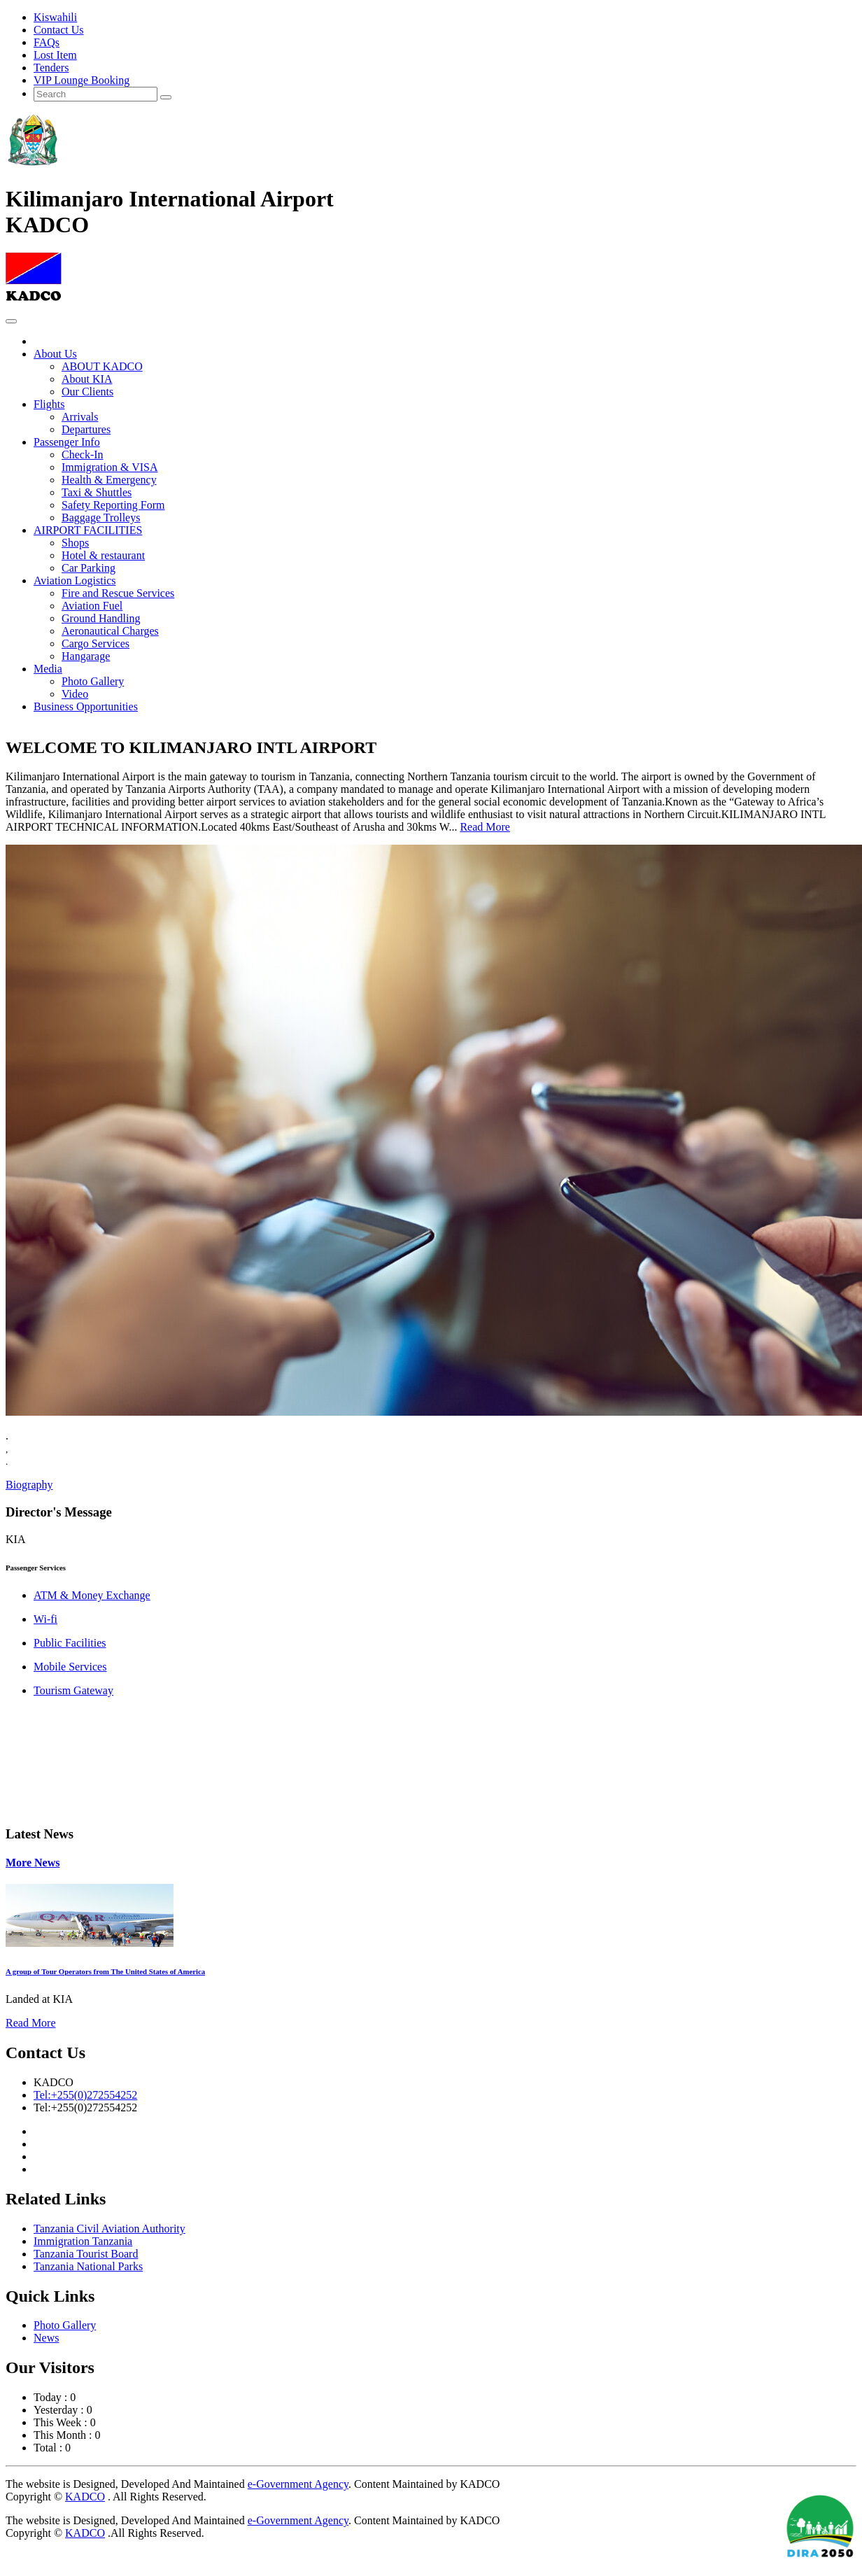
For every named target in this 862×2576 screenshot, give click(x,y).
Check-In (83, 454)
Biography (29, 1485)
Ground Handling (101, 618)
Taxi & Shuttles (97, 492)
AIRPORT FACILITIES (88, 530)
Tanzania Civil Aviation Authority (109, 2228)
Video (75, 694)
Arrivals (80, 417)
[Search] (95, 94)
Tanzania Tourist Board (86, 2254)
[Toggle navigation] (11, 321)
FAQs (46, 42)
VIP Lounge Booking (81, 80)
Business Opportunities (86, 706)
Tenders (51, 67)
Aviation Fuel (92, 606)
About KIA (87, 379)
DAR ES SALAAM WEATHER (431, 1760)
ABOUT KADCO (102, 366)
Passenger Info (67, 442)
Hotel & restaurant (103, 555)
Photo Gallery (93, 681)
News (46, 2338)
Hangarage (86, 656)
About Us (55, 354)
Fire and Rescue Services (118, 593)
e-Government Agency (298, 2484)
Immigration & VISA (109, 467)
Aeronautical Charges (110, 631)
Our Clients (87, 391)
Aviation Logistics (74, 580)
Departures (86, 429)
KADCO (85, 2497)
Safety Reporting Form (113, 505)
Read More (485, 827)
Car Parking (88, 568)
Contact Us (59, 30)
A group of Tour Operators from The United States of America (105, 1971)
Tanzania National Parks (88, 2266)
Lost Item (55, 55)
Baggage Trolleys (101, 517)
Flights (49, 404)
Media (48, 669)
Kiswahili (55, 17)
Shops (75, 543)
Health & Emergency (109, 480)
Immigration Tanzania (83, 2241)
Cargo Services (95, 643)
